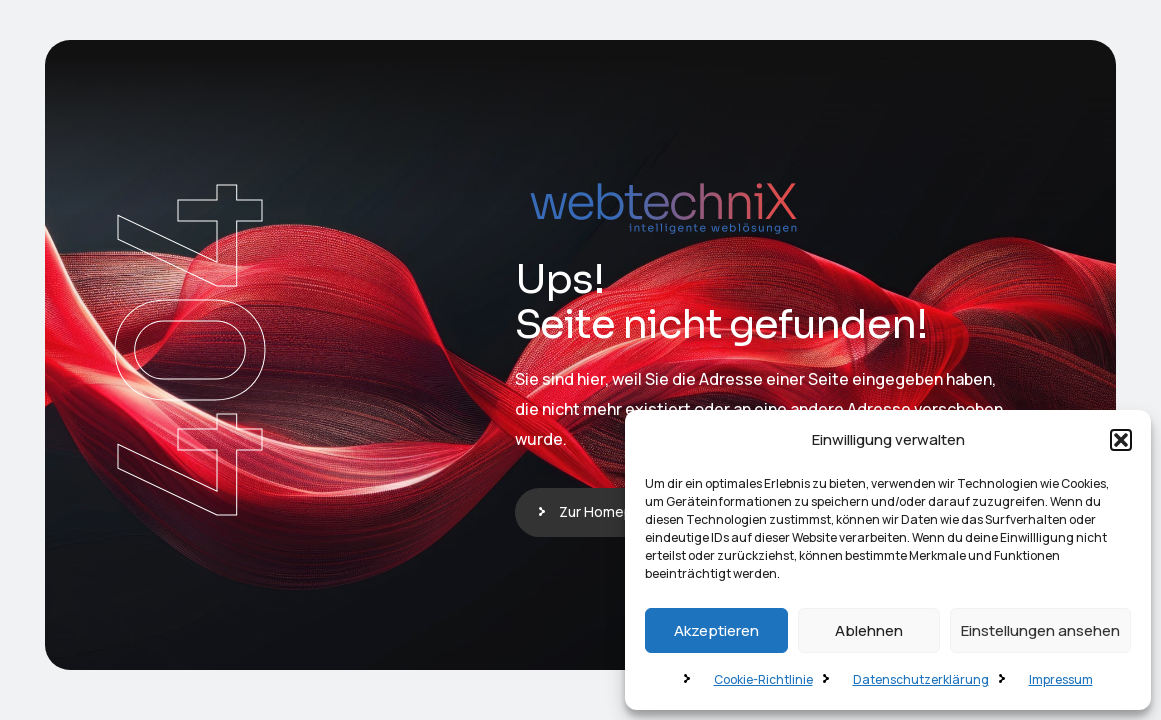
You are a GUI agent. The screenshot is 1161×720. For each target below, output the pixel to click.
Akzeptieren (716, 630)
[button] (1121, 440)
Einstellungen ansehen (1040, 630)
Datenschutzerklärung (921, 679)
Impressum (1061, 679)
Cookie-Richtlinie (763, 679)
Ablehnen (869, 630)
